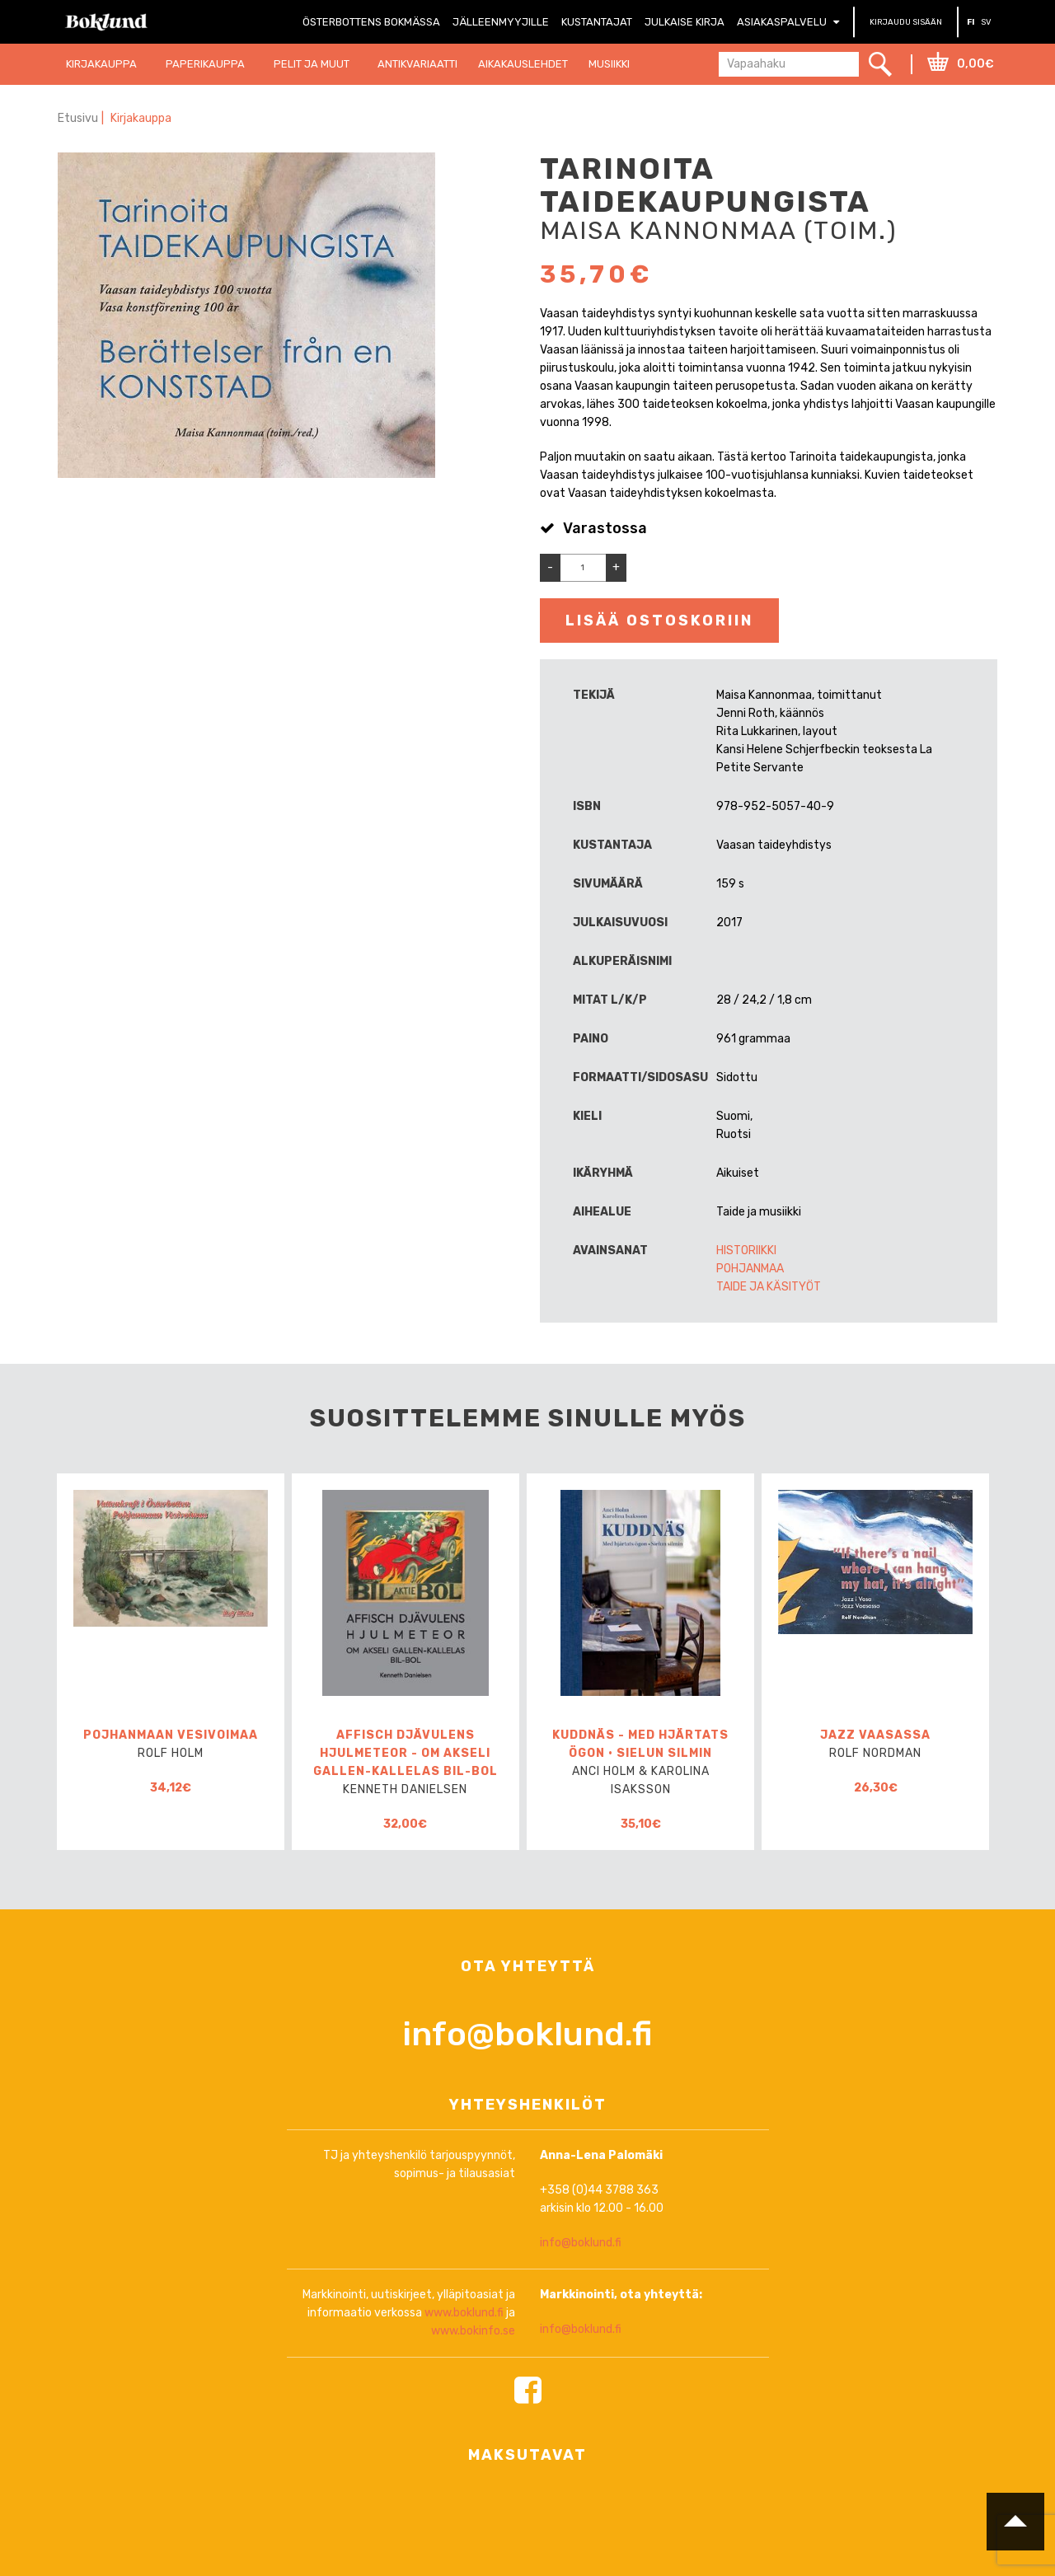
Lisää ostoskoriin (659, 620)
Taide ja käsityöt (768, 1287)
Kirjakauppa (141, 118)
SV (986, 22)
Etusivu (78, 118)
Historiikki (746, 1251)
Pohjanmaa (750, 1269)
